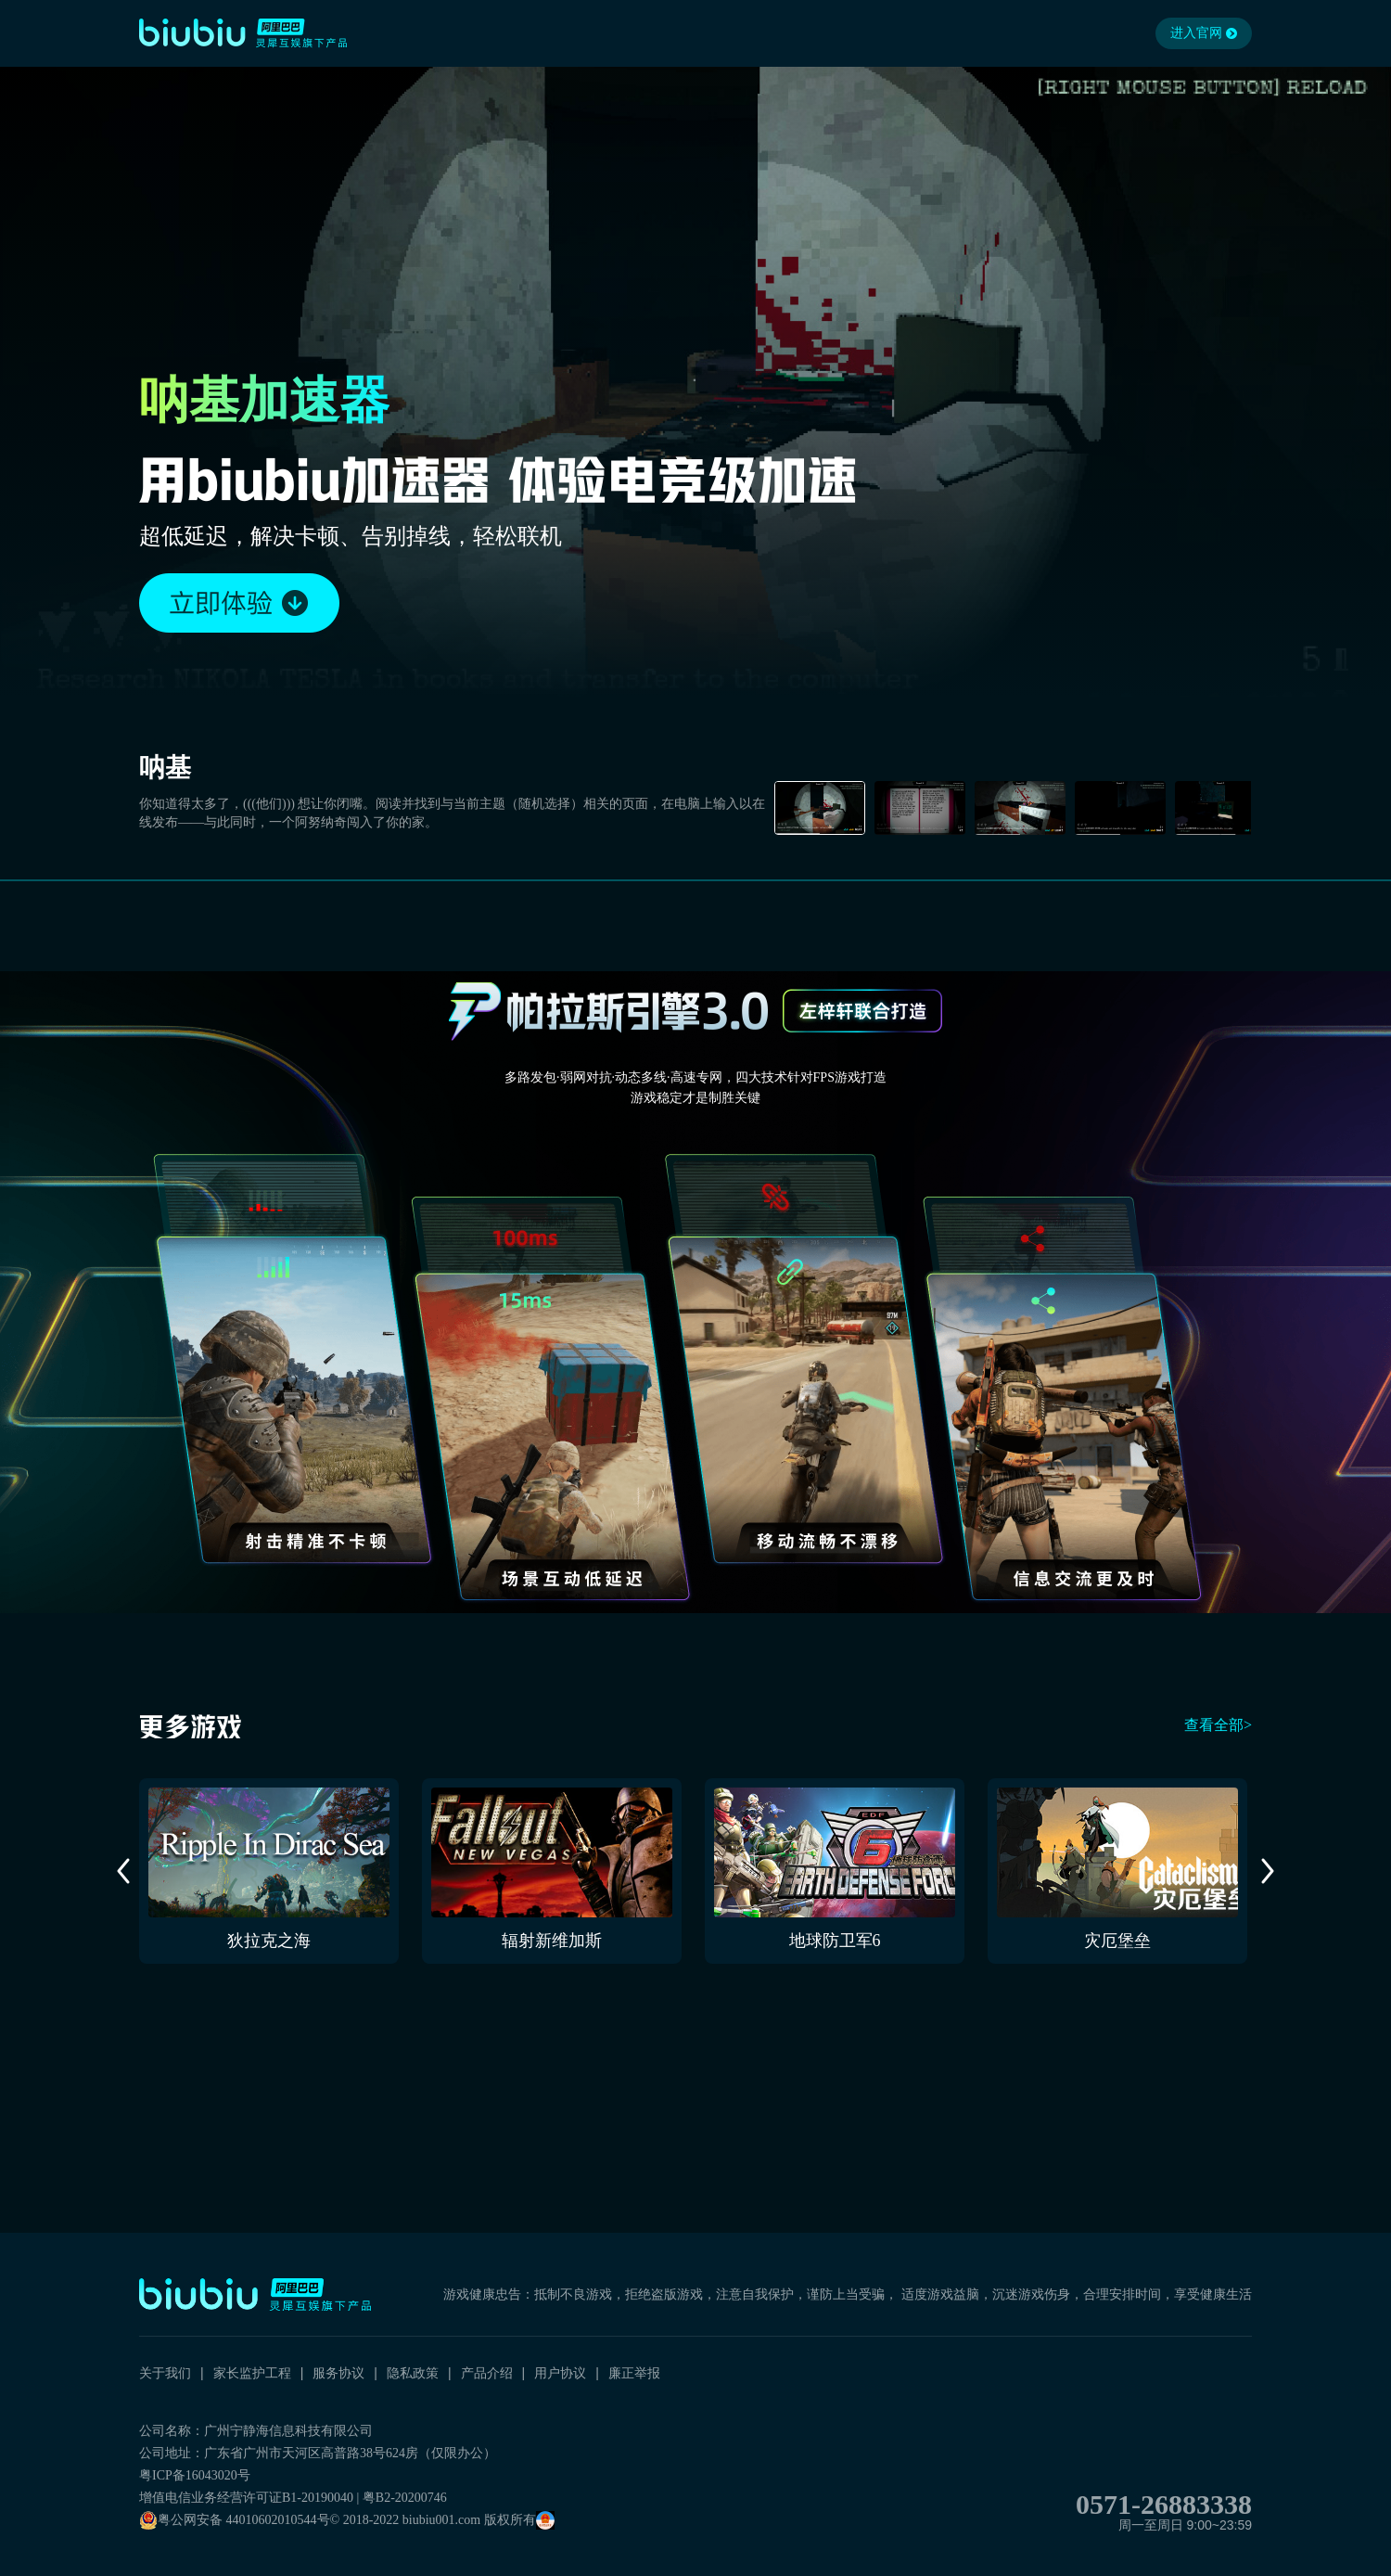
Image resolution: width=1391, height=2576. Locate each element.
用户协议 (560, 2372)
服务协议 (338, 2372)
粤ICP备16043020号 (194, 2475)
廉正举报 (634, 2372)
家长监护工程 (252, 2372)
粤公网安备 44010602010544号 (234, 2520)
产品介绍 (487, 2372)
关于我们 (165, 2372)
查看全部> (1218, 1725)
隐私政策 (413, 2372)
